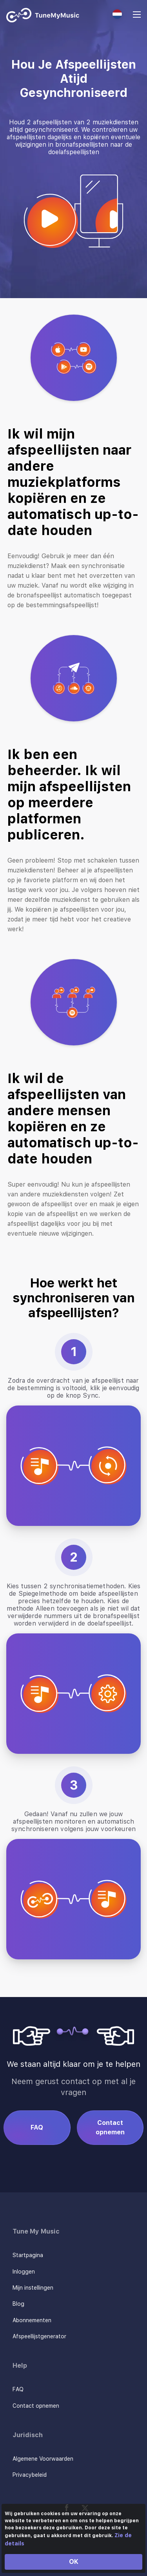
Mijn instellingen (33, 2288)
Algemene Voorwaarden (43, 2459)
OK (73, 2561)
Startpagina (28, 2255)
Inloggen (24, 2271)
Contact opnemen (110, 2127)
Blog (18, 2304)
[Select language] (117, 14)
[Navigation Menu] (137, 15)
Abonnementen (32, 2320)
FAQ (37, 2127)
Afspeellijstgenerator (39, 2336)
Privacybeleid (30, 2475)
